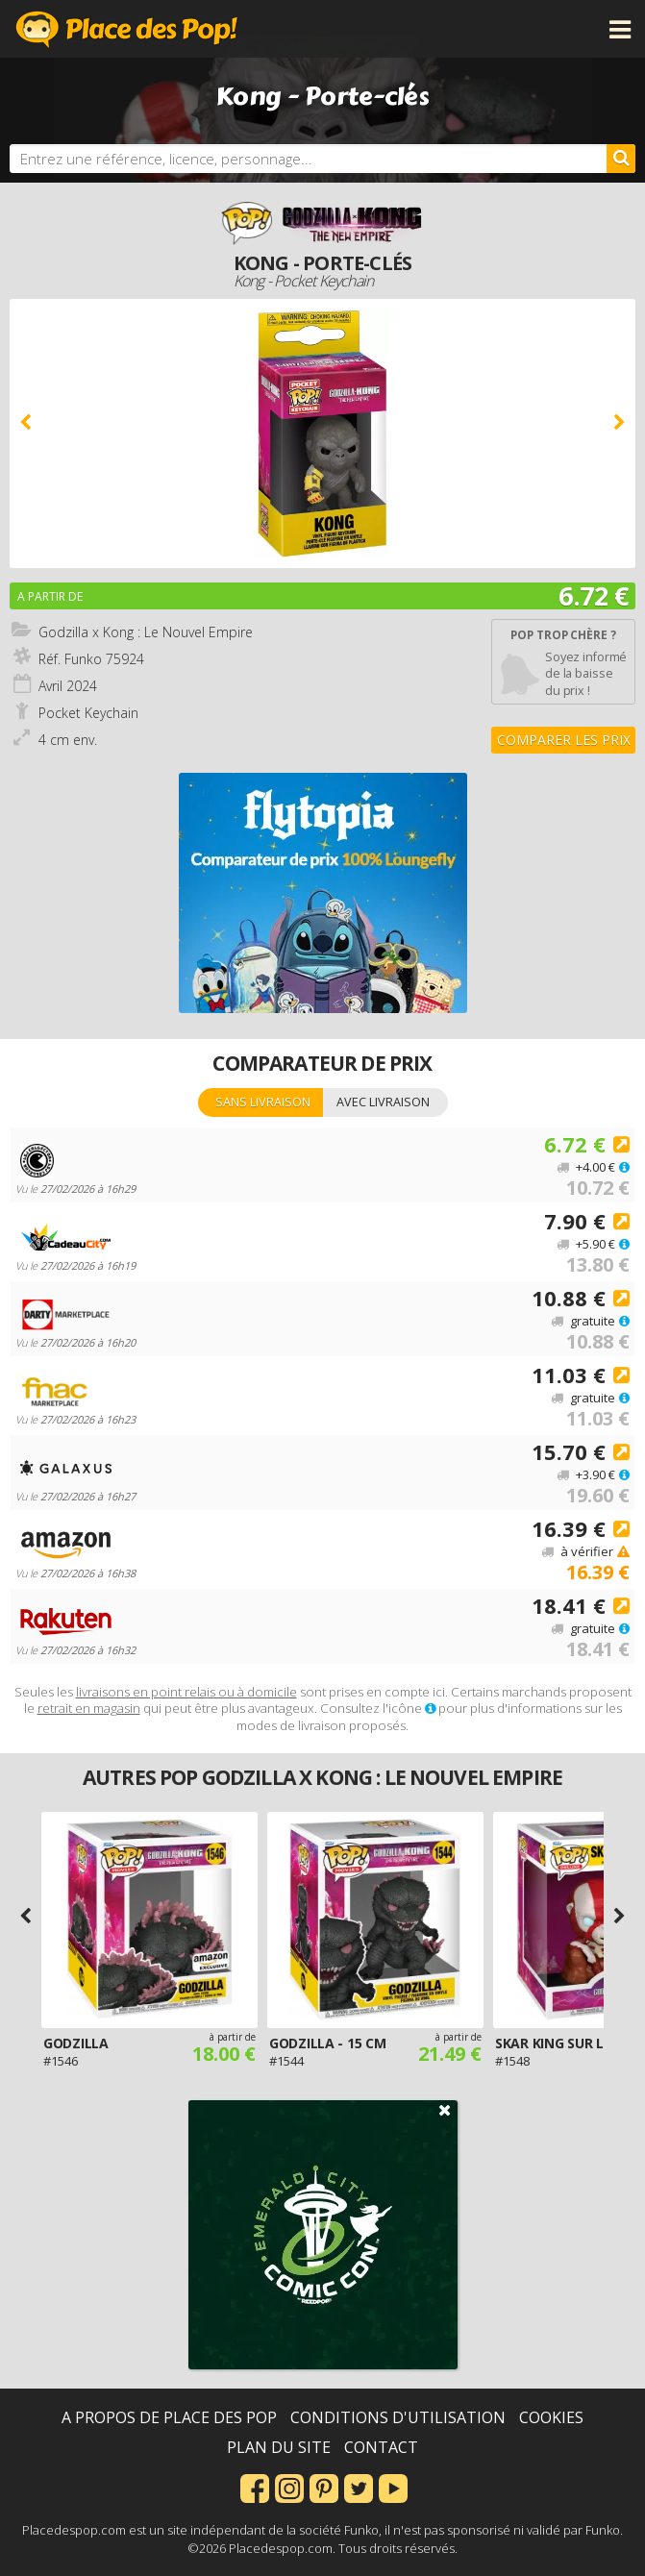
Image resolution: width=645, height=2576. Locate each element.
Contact (381, 2447)
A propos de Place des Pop (169, 2417)
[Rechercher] (621, 158)
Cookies (551, 2417)
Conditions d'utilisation (398, 2417)
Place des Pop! (126, 29)
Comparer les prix (564, 740)
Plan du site (279, 2447)
